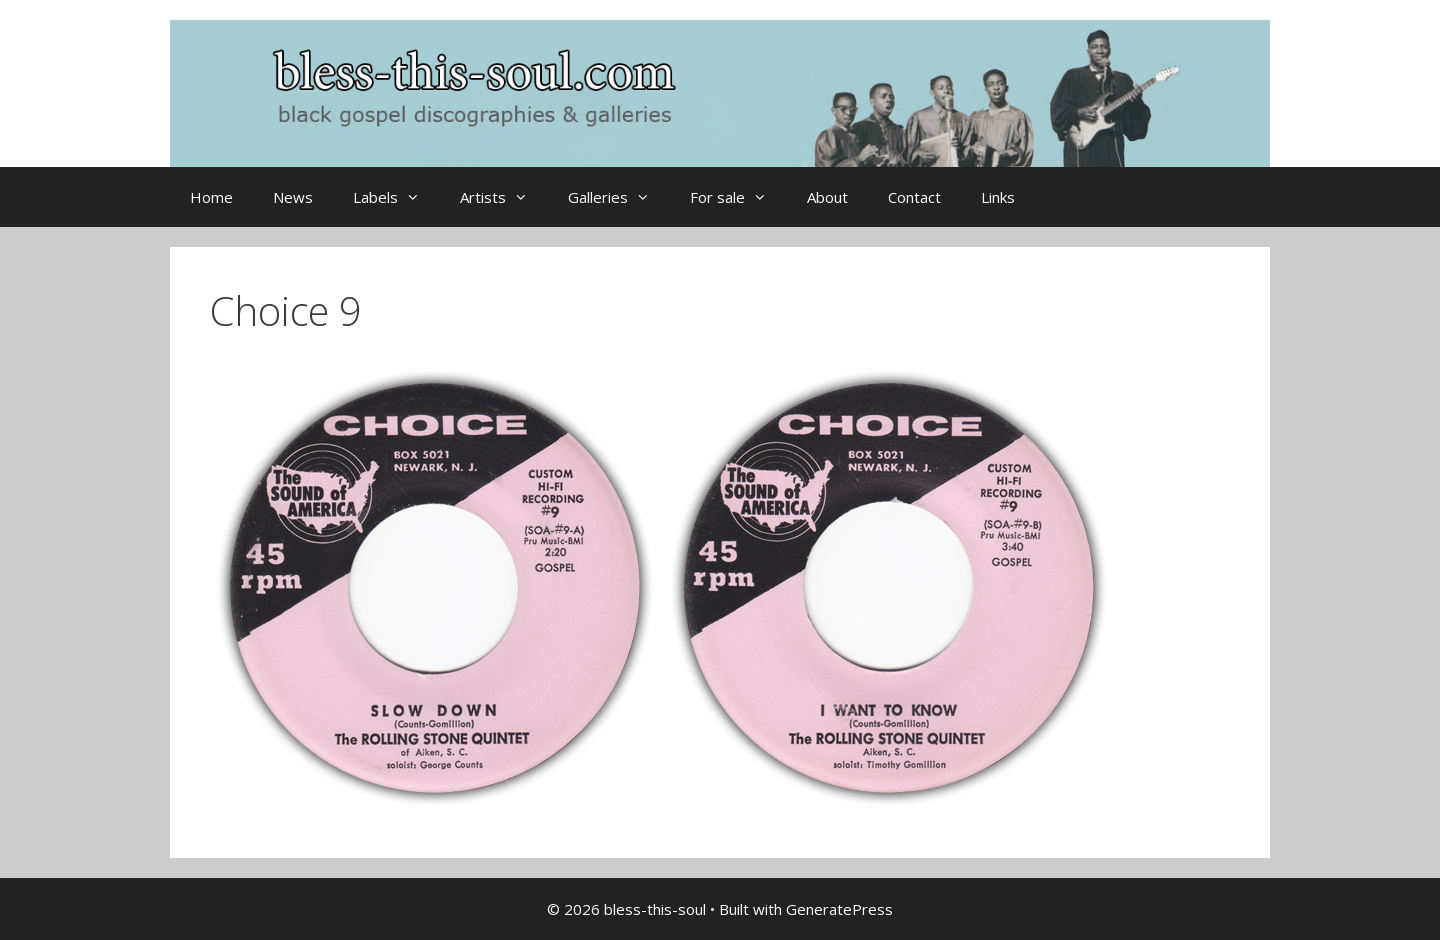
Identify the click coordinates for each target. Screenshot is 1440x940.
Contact (914, 197)
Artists (504, 197)
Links (998, 197)
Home (211, 197)
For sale (738, 197)
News (293, 197)
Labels (396, 197)
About (827, 197)
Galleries (619, 197)
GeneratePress (839, 909)
